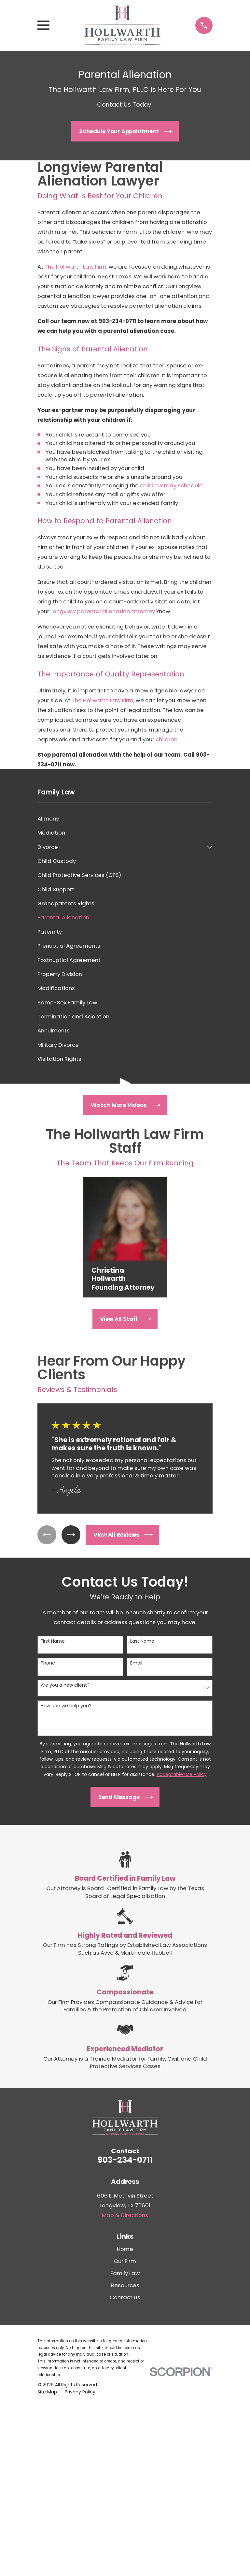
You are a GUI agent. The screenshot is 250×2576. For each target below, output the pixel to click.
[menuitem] (125, 819)
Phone (48, 1663)
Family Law (125, 2273)
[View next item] (72, 1535)
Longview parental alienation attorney (102, 611)
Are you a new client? (65, 1685)
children (166, 739)
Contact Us (125, 2297)
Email (136, 1663)
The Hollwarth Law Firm (75, 267)
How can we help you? (66, 1706)
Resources (125, 2285)
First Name (53, 1641)
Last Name (142, 1641)
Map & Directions (125, 2215)
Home (125, 2249)
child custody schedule (171, 485)
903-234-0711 (125, 2160)
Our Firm (125, 2261)
